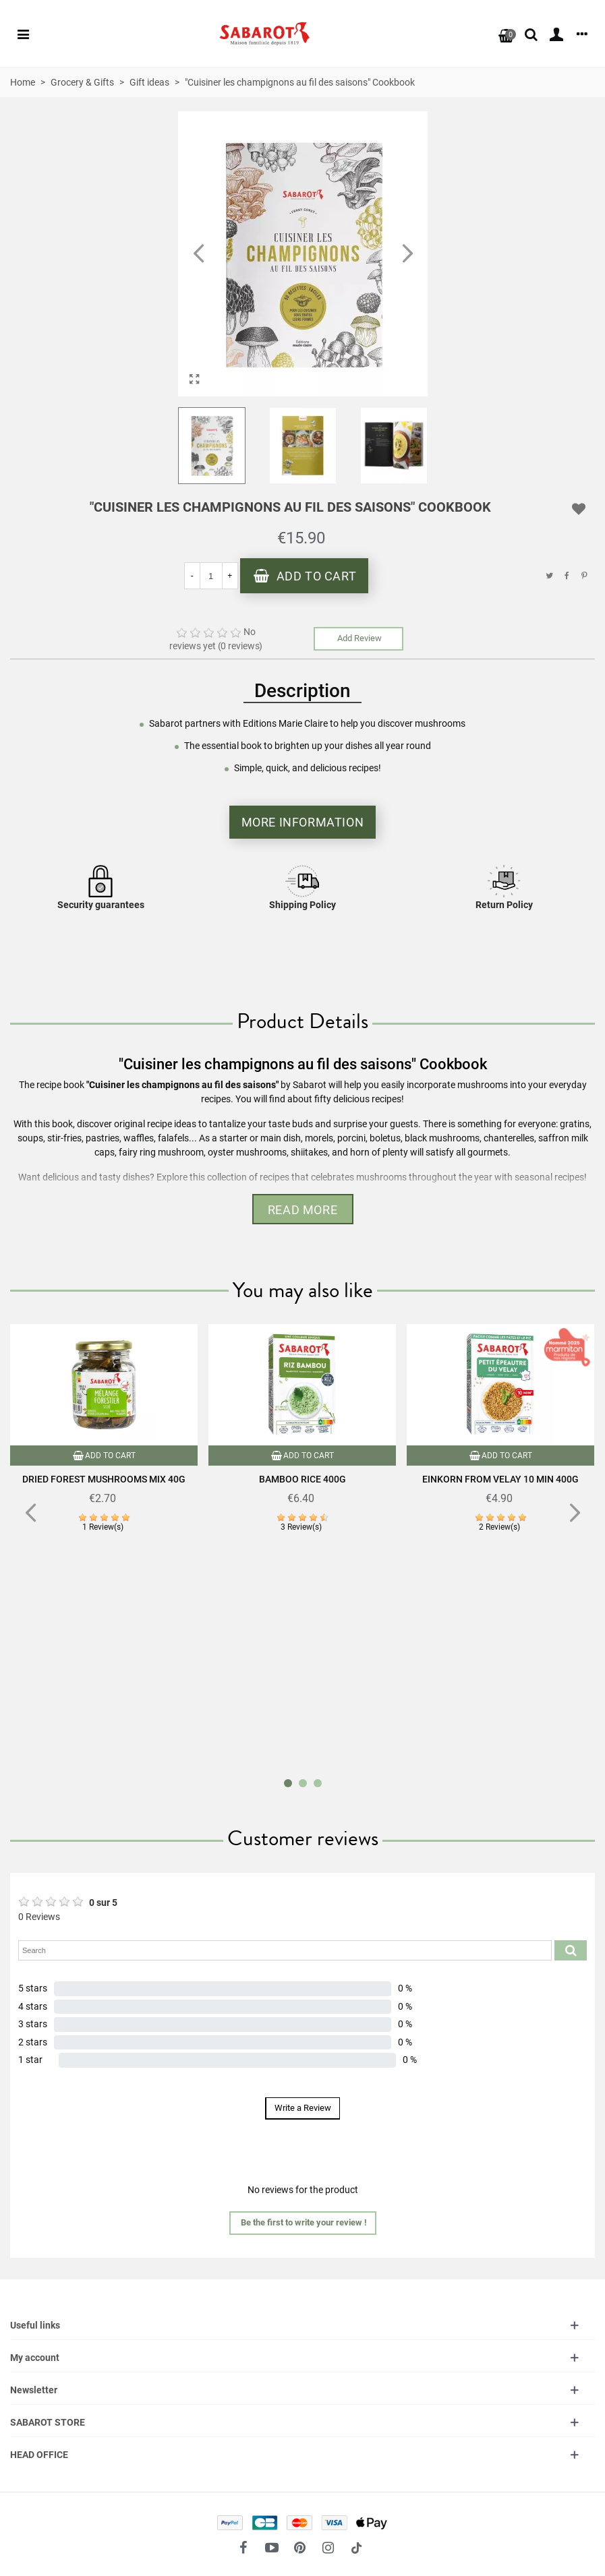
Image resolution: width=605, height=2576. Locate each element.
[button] (407, 254)
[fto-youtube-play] (271, 2547)
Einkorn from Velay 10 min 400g (500, 1479)
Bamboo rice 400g (302, 1479)
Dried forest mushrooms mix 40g (103, 1479)
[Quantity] (211, 575)
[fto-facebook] (243, 2547)
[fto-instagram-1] (328, 2547)
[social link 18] (356, 2547)
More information (302, 822)
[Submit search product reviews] (570, 1950)
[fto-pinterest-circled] (300, 2547)
